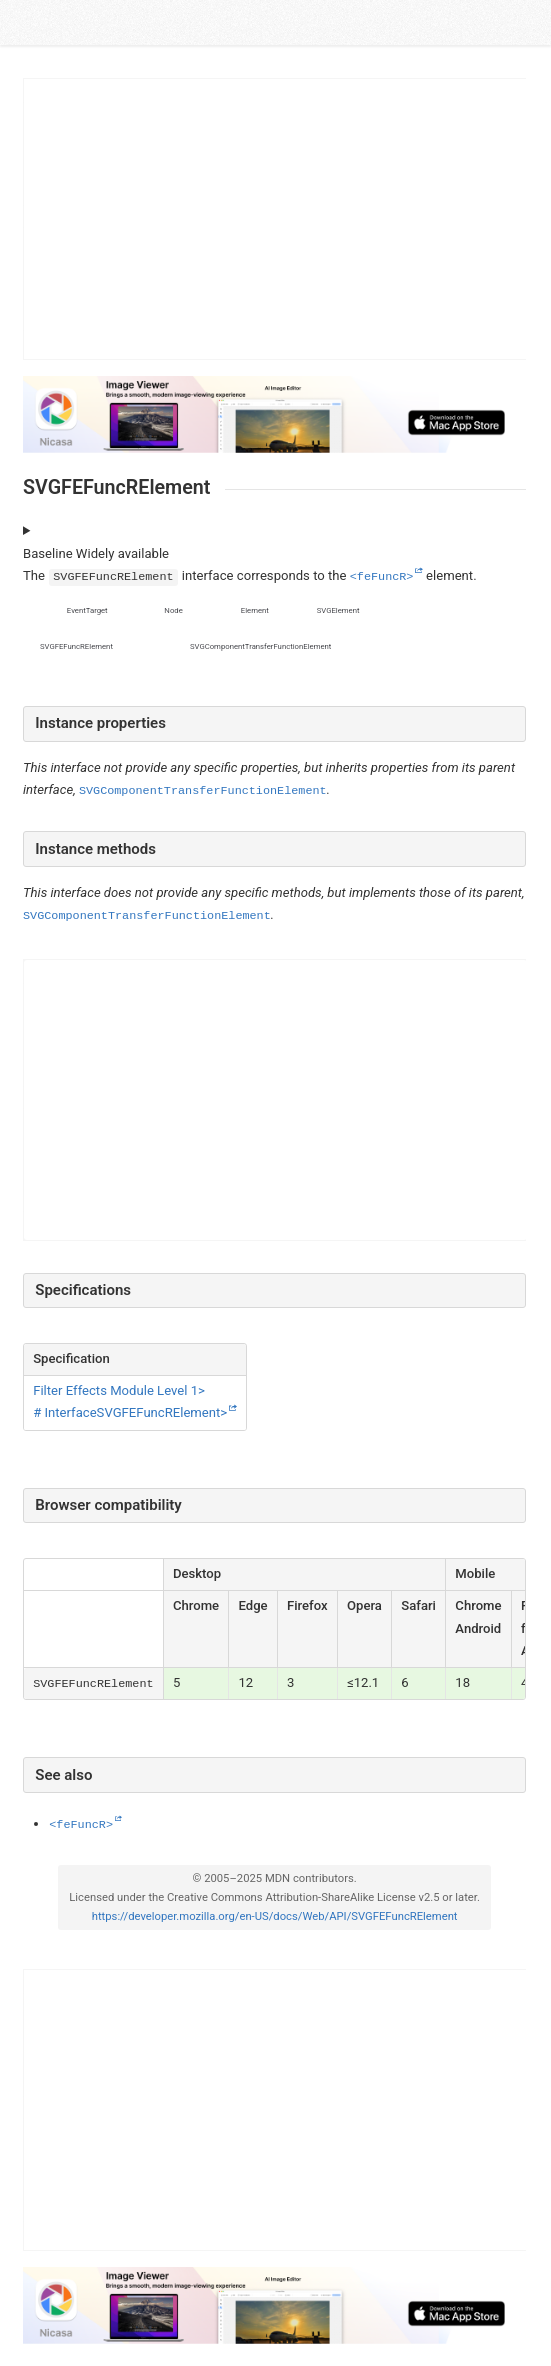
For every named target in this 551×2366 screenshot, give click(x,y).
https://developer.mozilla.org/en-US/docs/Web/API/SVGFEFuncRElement (274, 1916)
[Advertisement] (275, 219)
